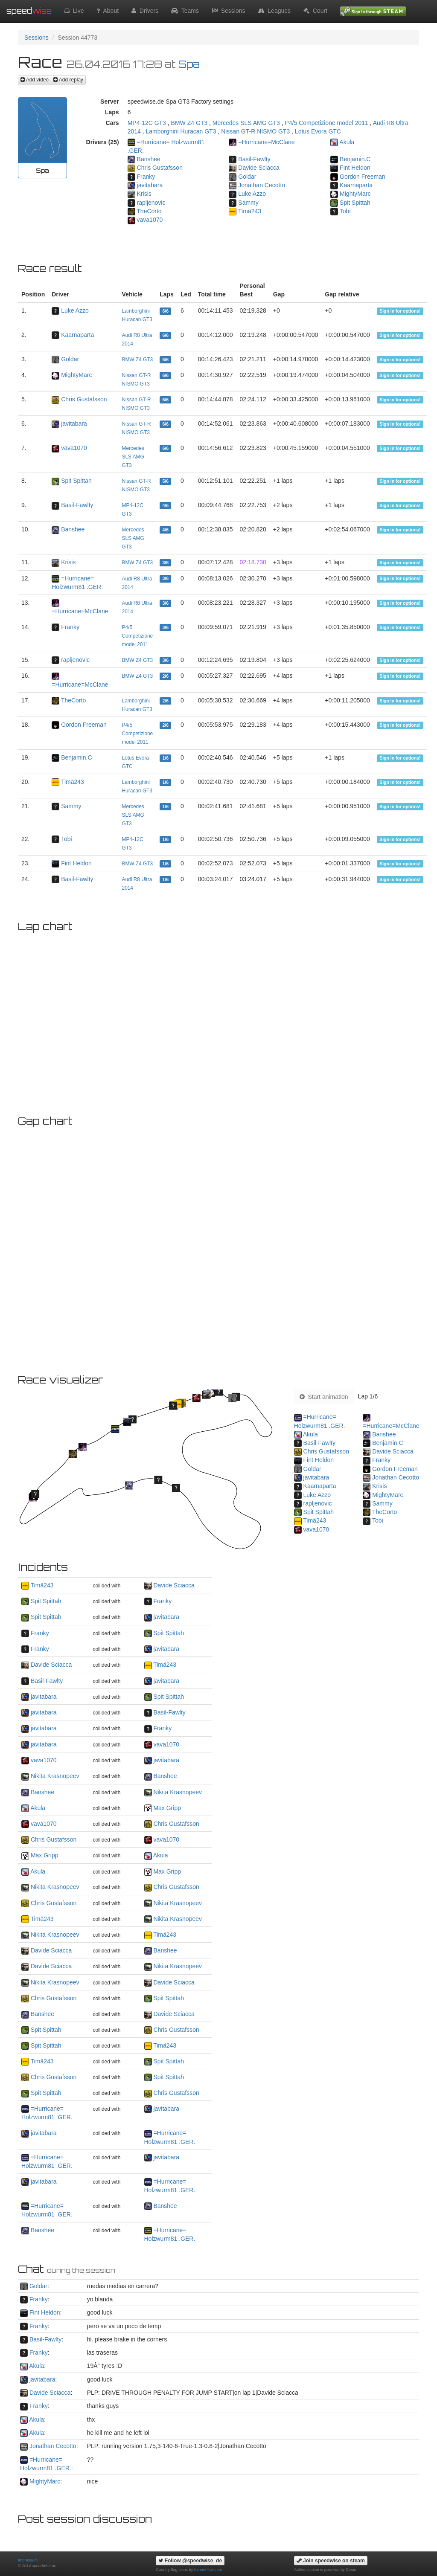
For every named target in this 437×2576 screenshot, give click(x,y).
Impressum (28, 2560)
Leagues (274, 10)
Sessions (228, 10)
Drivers (144, 10)
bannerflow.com (208, 2569)
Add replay (68, 80)
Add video (34, 80)
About (107, 10)
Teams (185, 10)
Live (74, 10)
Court (315, 10)
